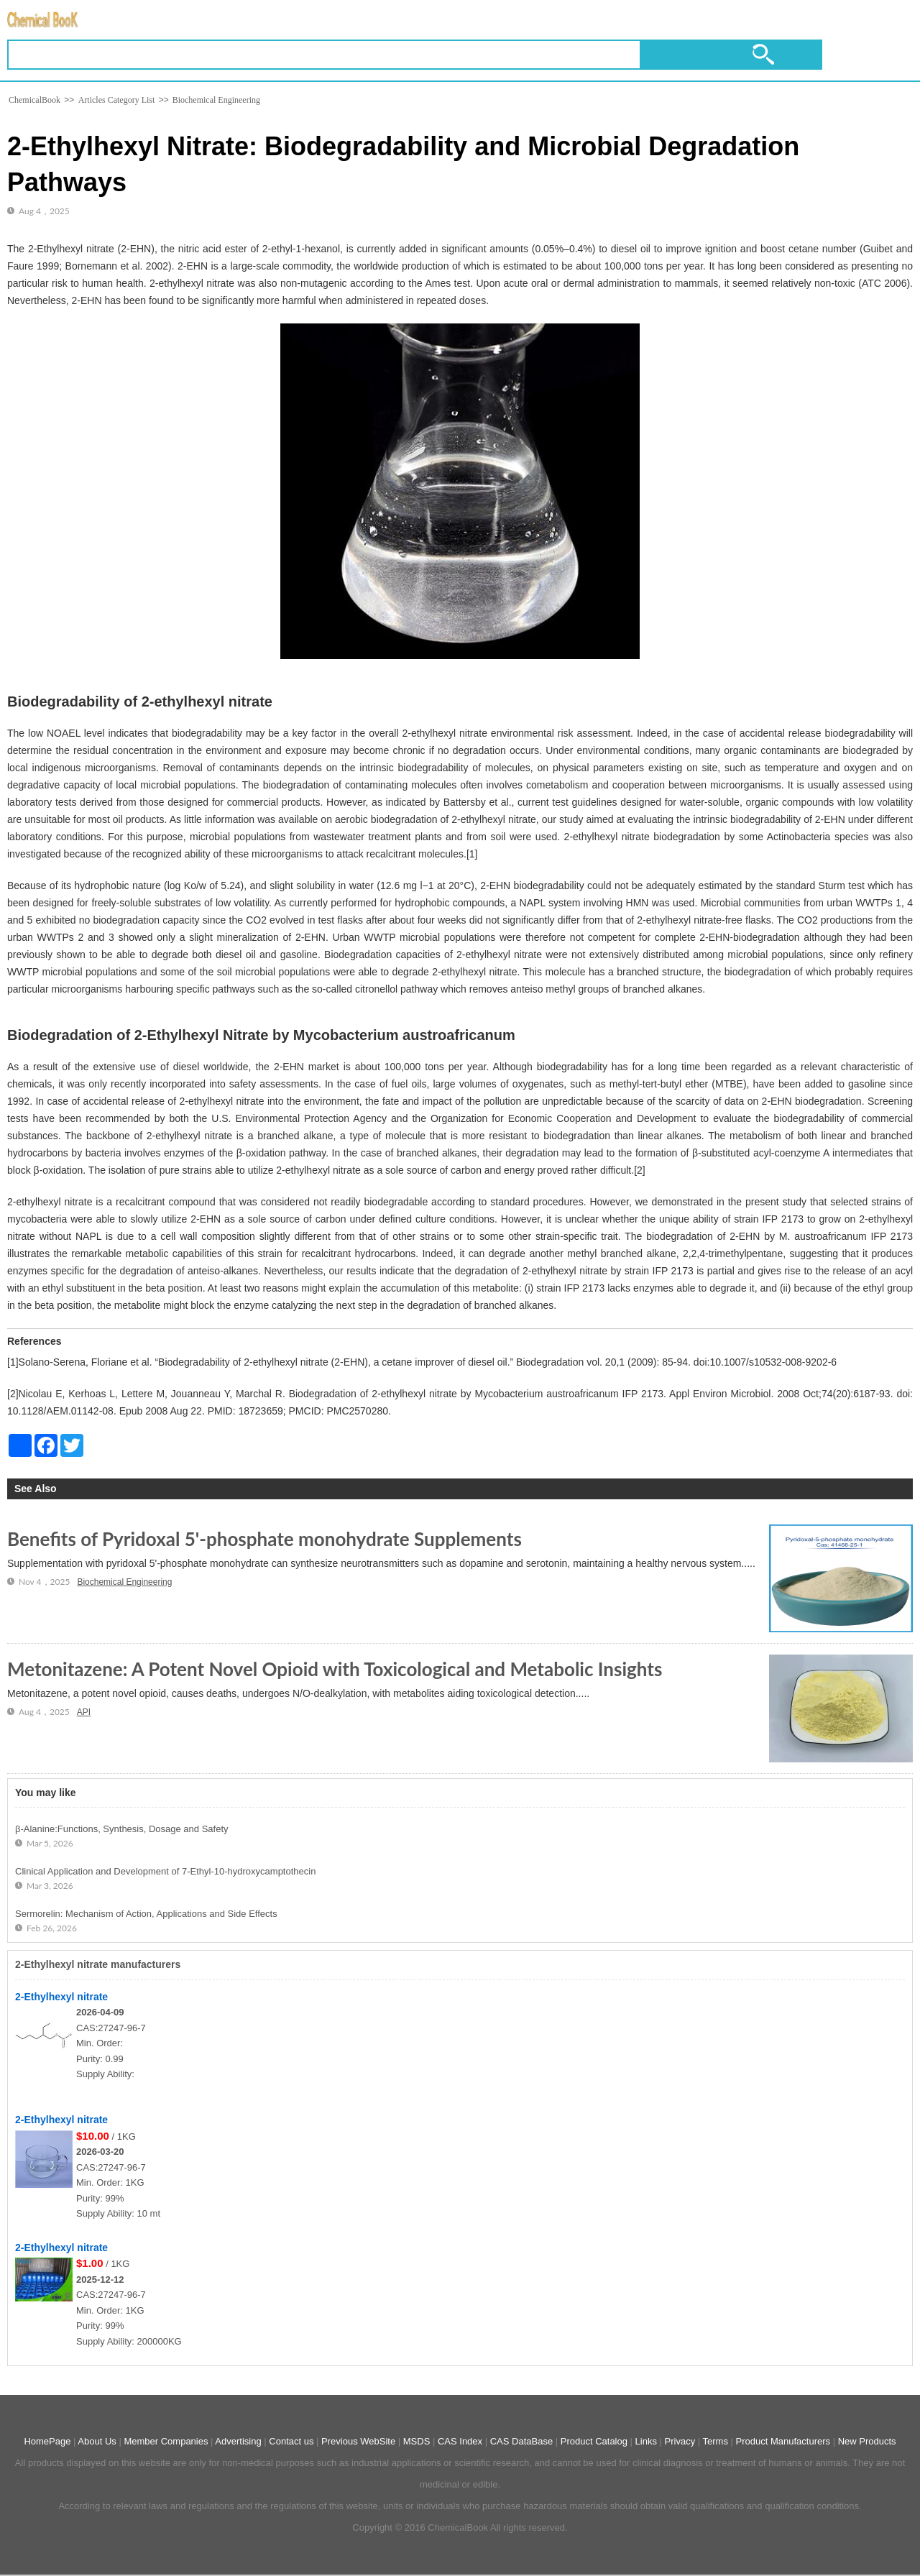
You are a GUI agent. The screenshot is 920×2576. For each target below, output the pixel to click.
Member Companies (166, 2441)
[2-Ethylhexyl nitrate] (45, 2065)
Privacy (680, 2441)
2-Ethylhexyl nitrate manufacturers (97, 1964)
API (84, 1712)
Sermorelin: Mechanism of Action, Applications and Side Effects (146, 1913)
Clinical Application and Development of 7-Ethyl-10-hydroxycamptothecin (165, 1871)
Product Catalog (594, 2441)
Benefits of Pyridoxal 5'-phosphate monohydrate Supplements (264, 1538)
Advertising (238, 2441)
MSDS (417, 2441)
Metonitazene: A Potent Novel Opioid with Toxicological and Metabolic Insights (334, 1668)
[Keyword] (324, 55)
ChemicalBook (34, 100)
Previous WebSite (358, 2441)
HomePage (47, 2441)
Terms (715, 2441)
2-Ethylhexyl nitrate (61, 1996)
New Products (867, 2441)
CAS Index (460, 2441)
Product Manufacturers (783, 2441)
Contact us (291, 2441)
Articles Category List (116, 100)
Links (646, 2441)
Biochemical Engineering (215, 100)
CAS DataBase (521, 2441)
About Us (97, 2441)
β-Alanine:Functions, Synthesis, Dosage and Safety (122, 1828)
